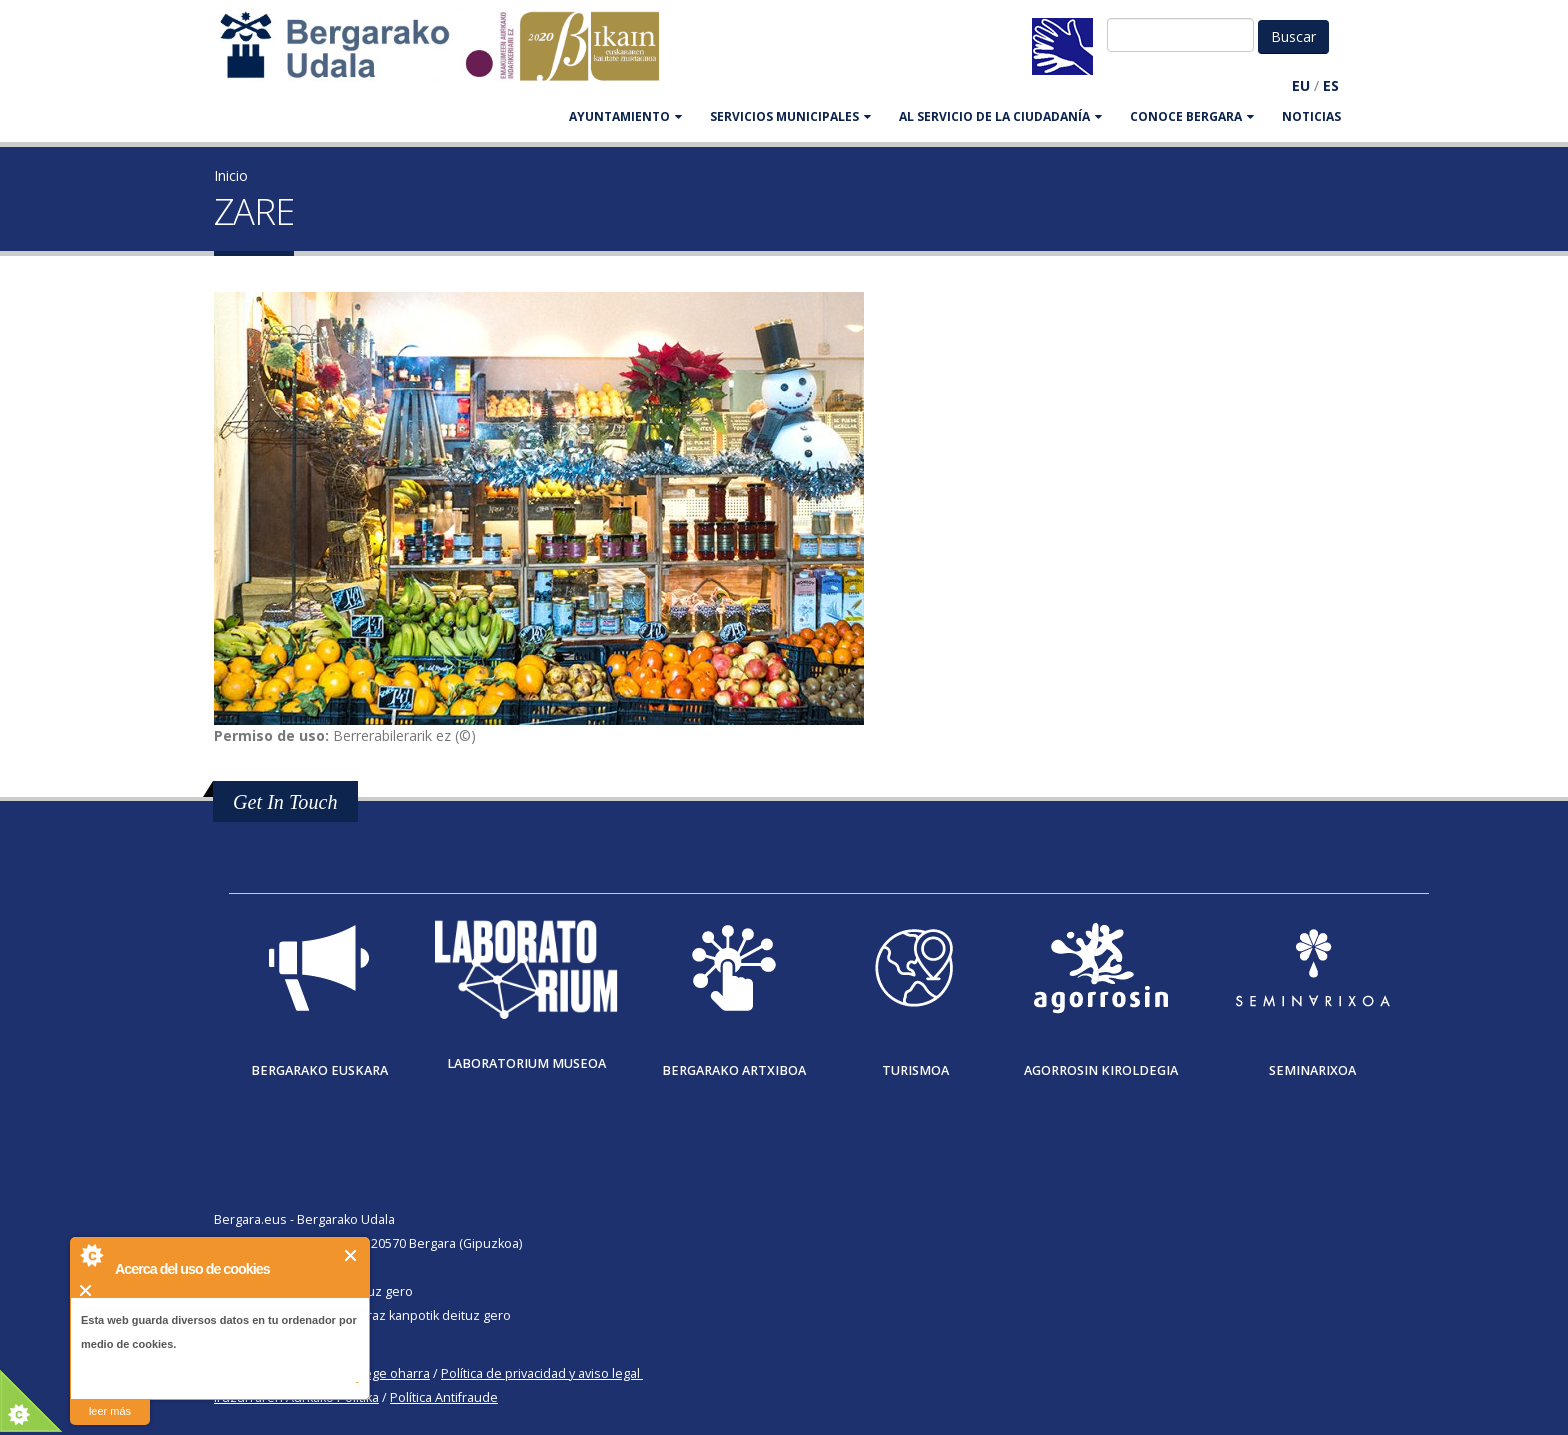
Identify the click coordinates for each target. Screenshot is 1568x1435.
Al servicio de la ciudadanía (1000, 116)
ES (1331, 85)
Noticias (1311, 116)
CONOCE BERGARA (1192, 116)
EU (1301, 85)
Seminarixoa (1312, 1070)
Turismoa (915, 1070)
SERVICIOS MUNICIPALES (790, 116)
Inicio (231, 175)
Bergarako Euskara (319, 1070)
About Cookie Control (91, 1255)
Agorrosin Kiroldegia (1101, 1070)
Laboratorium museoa (526, 1063)
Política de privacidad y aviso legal (540, 1373)
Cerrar (351, 1255)
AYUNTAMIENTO (625, 116)
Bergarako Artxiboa (734, 1070)
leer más (110, 1411)
